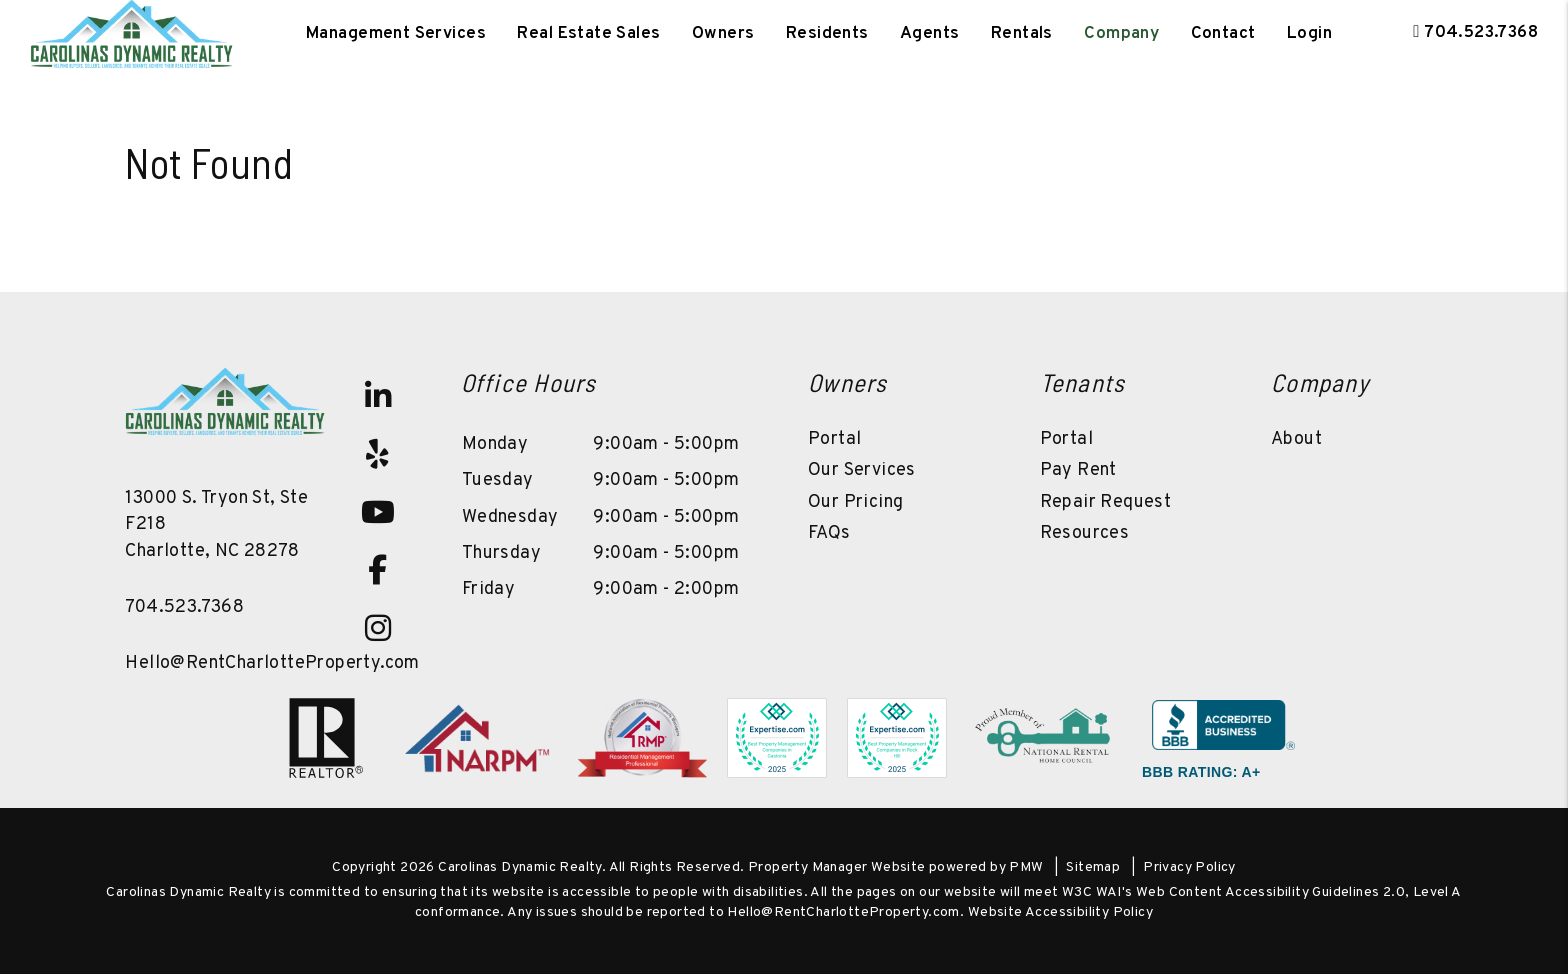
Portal (834, 439)
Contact (1223, 34)
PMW (1026, 867)
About (1296, 439)
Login (1309, 34)
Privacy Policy (1189, 867)
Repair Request (1106, 502)
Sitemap (1093, 867)
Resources (1085, 533)
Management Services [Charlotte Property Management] (396, 34)
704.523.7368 (1481, 33)
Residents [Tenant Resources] (827, 34)
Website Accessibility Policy (1060, 912)
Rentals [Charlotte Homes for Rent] (1022, 34)
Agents (930, 34)
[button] (378, 396)
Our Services (862, 470)
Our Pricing (855, 502)
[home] (131, 34)
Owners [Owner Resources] (723, 34)
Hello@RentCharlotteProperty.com (272, 663)
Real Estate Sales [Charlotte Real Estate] (588, 34)
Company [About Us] (1121, 34)
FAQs (829, 533)
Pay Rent (1078, 470)
